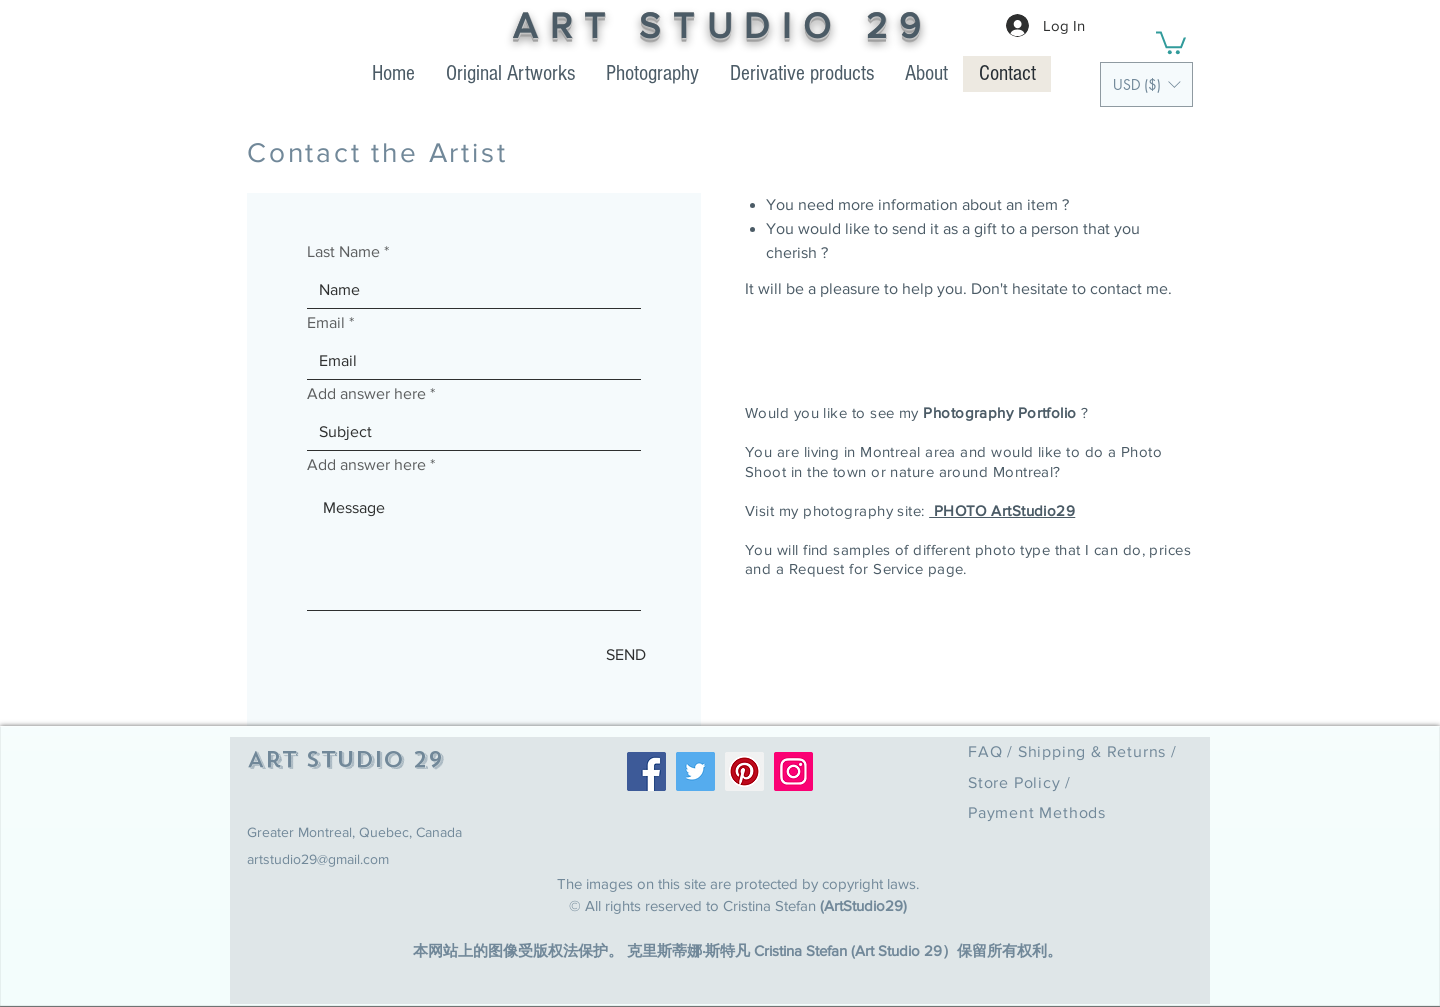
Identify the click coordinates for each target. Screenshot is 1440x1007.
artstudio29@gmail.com (318, 859)
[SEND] (626, 655)
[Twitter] (695, 771)
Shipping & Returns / (1097, 751)
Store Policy (1016, 782)
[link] (1171, 41)
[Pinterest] (744, 771)
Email (326, 323)
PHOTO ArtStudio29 (1002, 510)
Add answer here (366, 394)
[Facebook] (646, 771)
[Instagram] (793, 771)
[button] (1146, 84)
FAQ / (993, 751)
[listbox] (1146, 84)
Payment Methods (1037, 812)
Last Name (343, 252)
